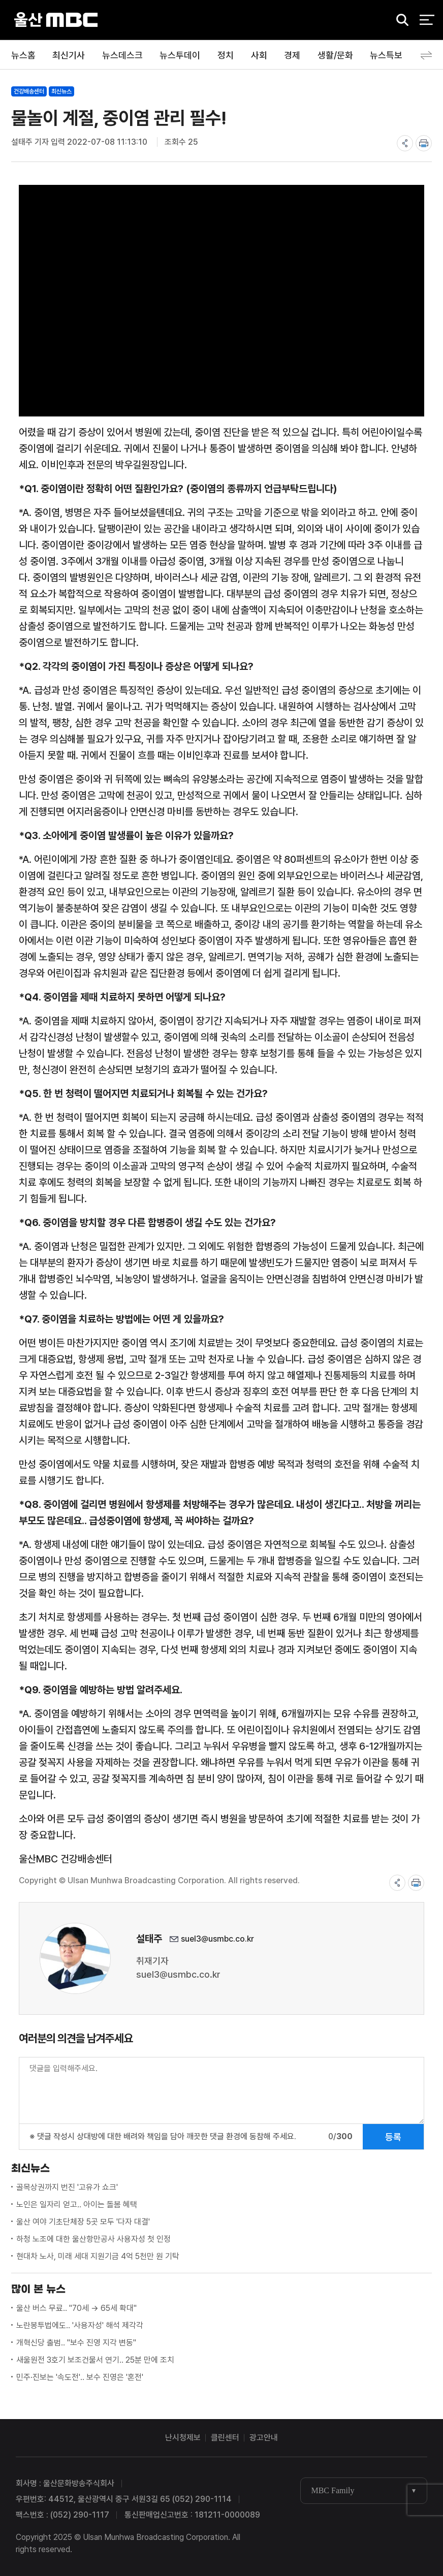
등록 (393, 2137)
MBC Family (332, 2490)
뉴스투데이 (180, 55)
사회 (259, 55)
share (405, 143)
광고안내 (263, 2437)
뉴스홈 (23, 55)
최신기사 (68, 55)
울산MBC (56, 20)
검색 (399, 20)
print (424, 143)
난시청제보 (183, 2437)
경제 (292, 55)
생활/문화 (335, 55)
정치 (225, 55)
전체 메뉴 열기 (427, 20)
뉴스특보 (386, 55)
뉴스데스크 (122, 55)
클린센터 (225, 2437)
